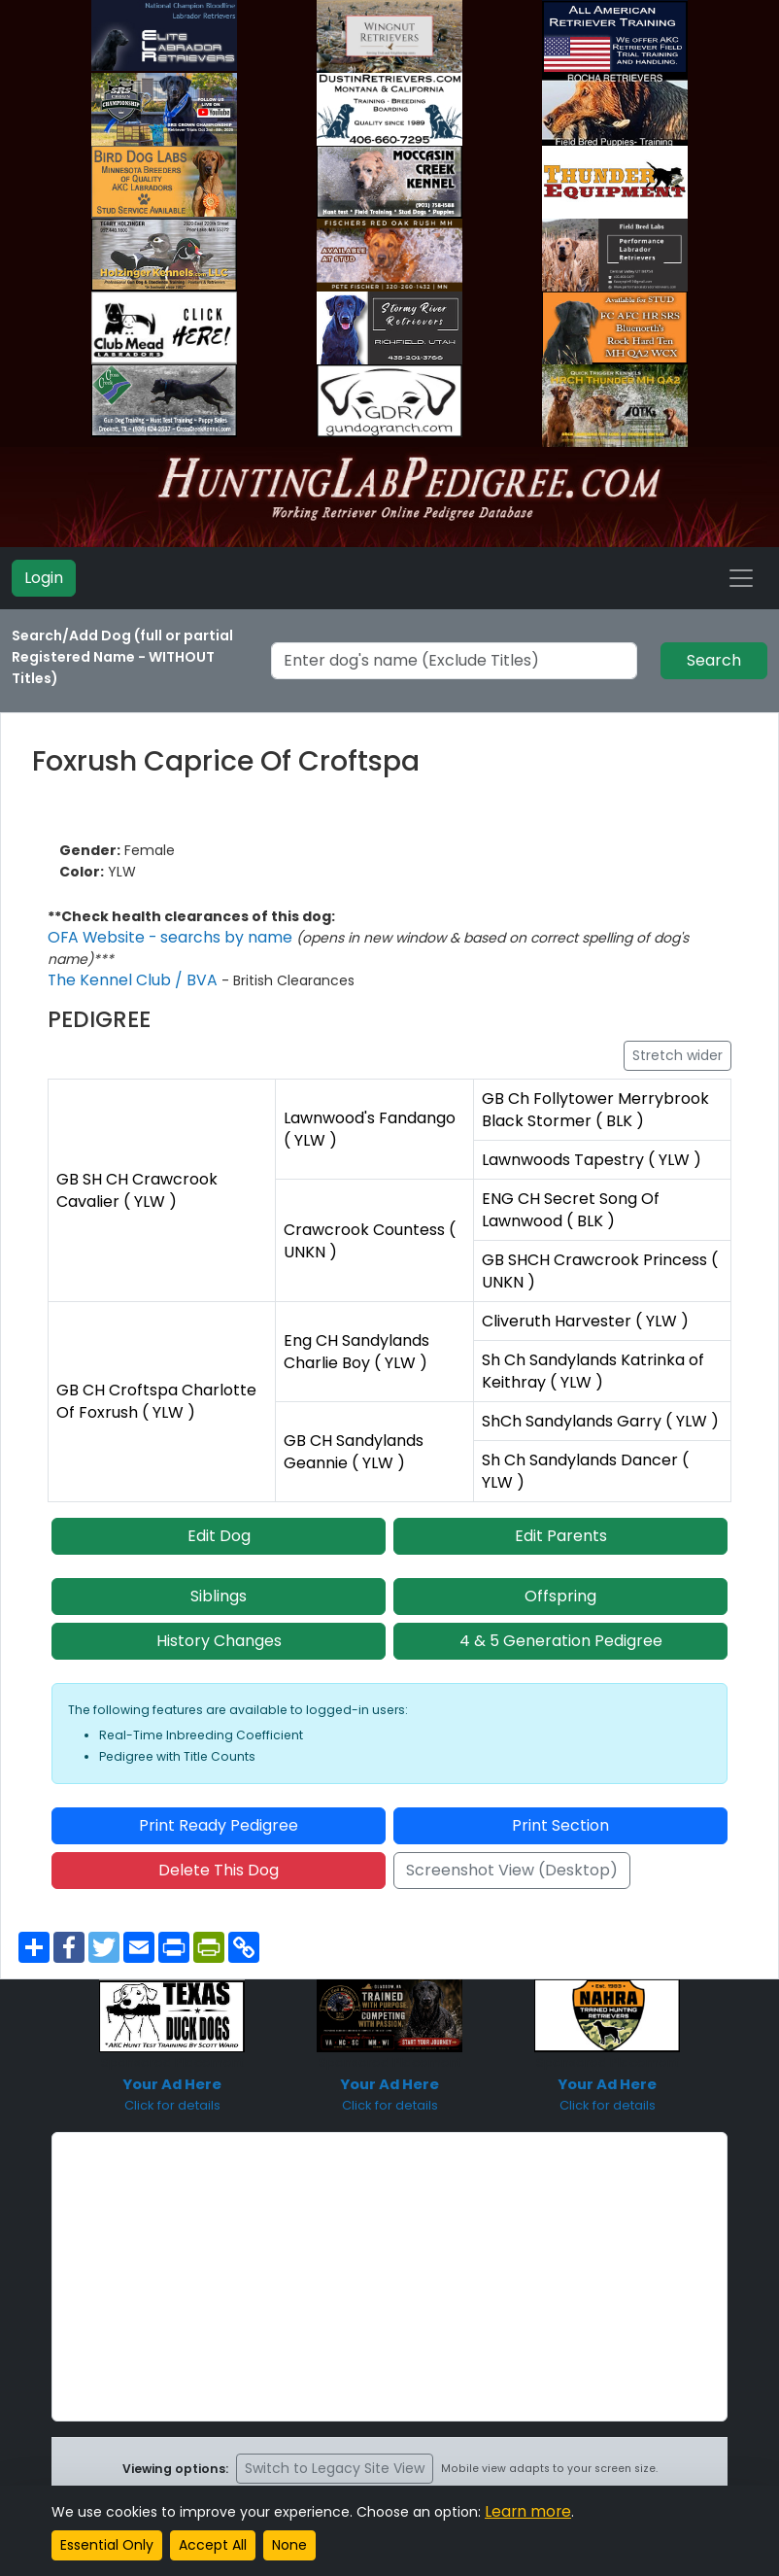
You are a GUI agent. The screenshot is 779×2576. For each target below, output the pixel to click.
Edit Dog (219, 1523)
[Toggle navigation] (741, 578)
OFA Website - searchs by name (160, 937)
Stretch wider (677, 1055)
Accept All (213, 2545)
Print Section (560, 1813)
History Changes (219, 1628)
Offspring (560, 1583)
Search (714, 660)
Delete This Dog (218, 1857)
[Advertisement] (389, 2264)
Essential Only (106, 2545)
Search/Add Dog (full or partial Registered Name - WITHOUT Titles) (122, 657)
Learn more (523, 2512)
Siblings (218, 1583)
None (289, 2545)
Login (43, 578)
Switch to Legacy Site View (334, 2455)
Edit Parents (561, 1523)
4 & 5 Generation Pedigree (560, 1628)
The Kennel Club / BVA (125, 980)
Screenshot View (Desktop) (512, 1857)
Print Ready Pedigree (218, 1813)
